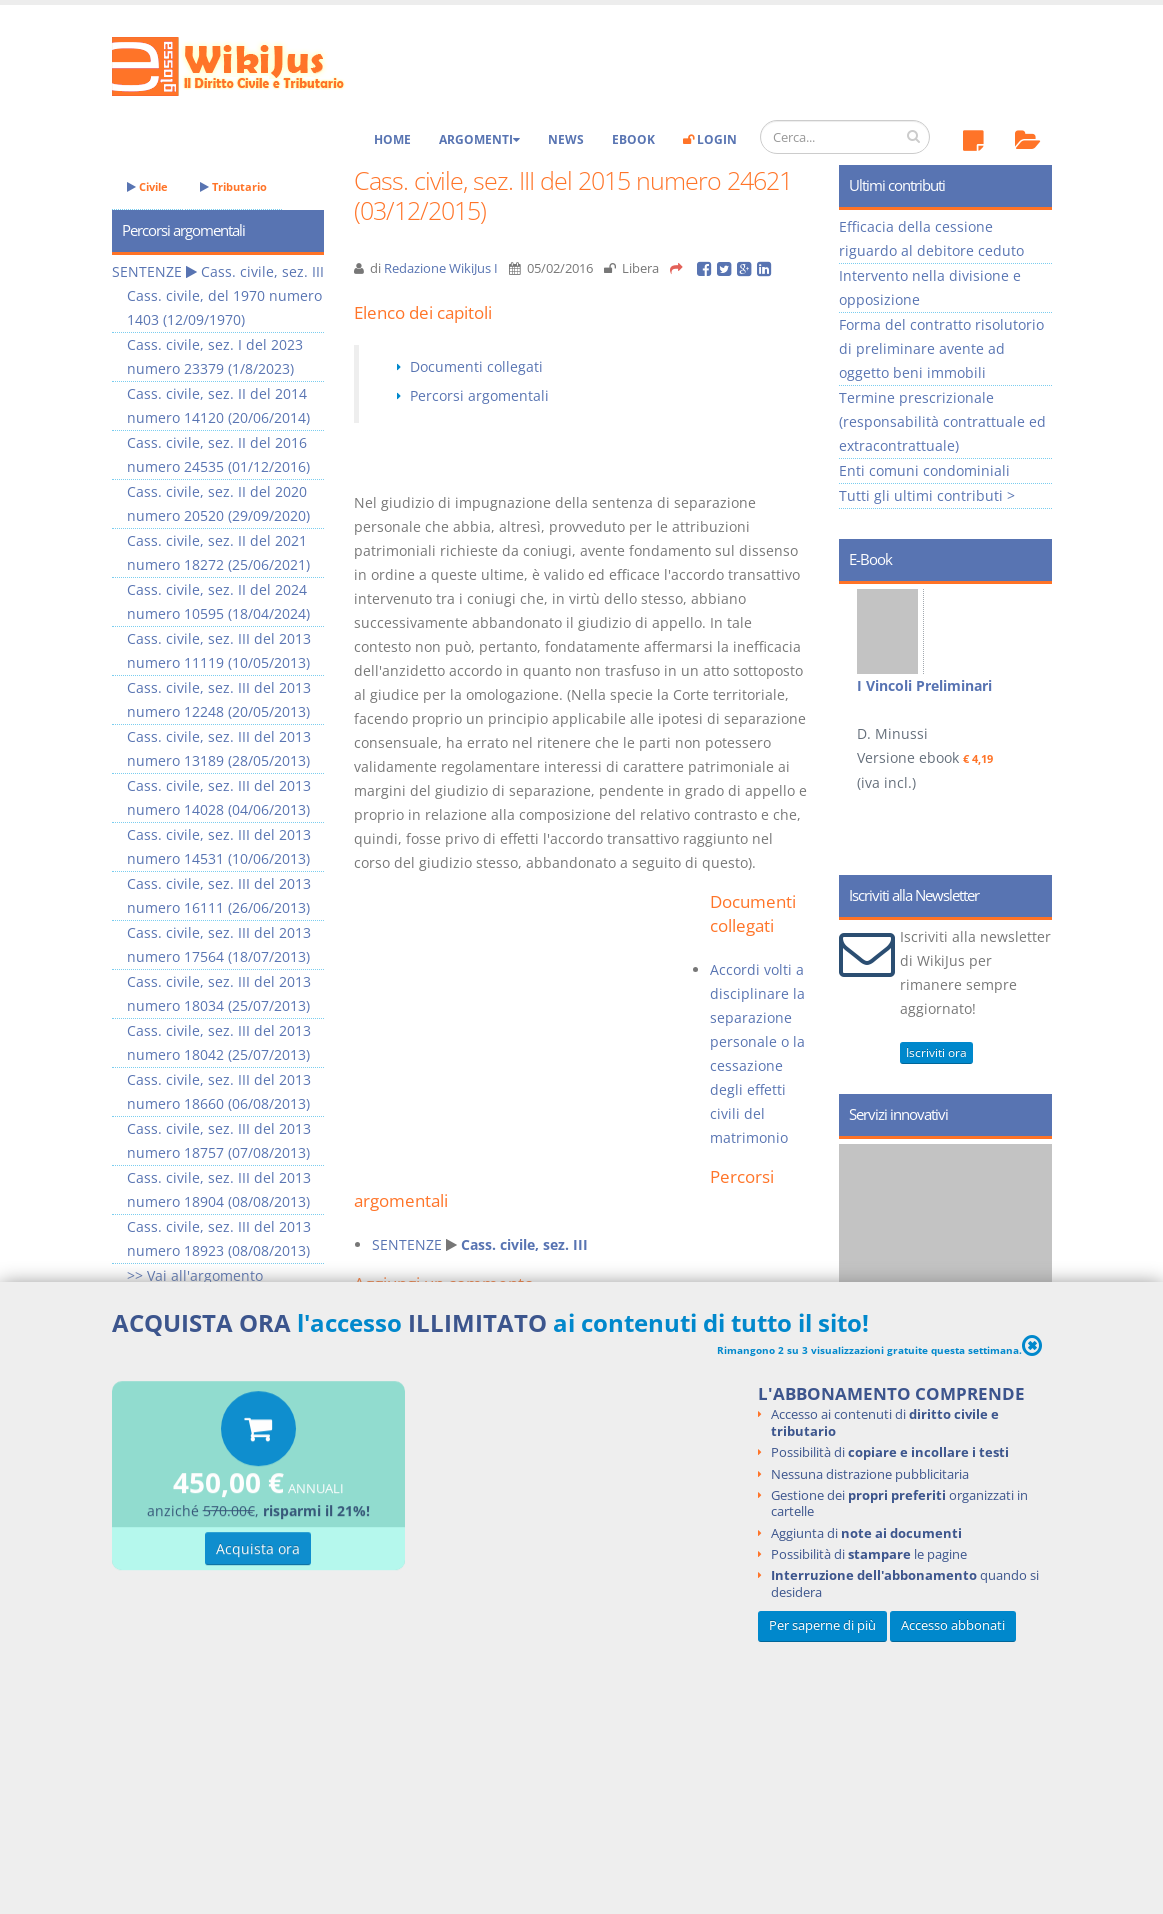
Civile (147, 186)
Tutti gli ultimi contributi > (927, 495)
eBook (633, 139)
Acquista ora (258, 1552)
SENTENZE (407, 1244)
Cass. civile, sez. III (524, 1244)
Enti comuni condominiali (924, 470)
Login (710, 139)
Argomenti (479, 139)
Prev (861, 680)
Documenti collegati (476, 366)
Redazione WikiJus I (441, 268)
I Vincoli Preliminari (924, 685)
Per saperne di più (822, 1625)
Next (1029, 680)
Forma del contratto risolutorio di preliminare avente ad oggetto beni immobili (941, 348)
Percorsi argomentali (479, 395)
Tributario (233, 186)
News (566, 139)
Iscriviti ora (936, 1052)
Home (392, 139)
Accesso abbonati (953, 1625)
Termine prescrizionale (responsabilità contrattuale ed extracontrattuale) (942, 421)
